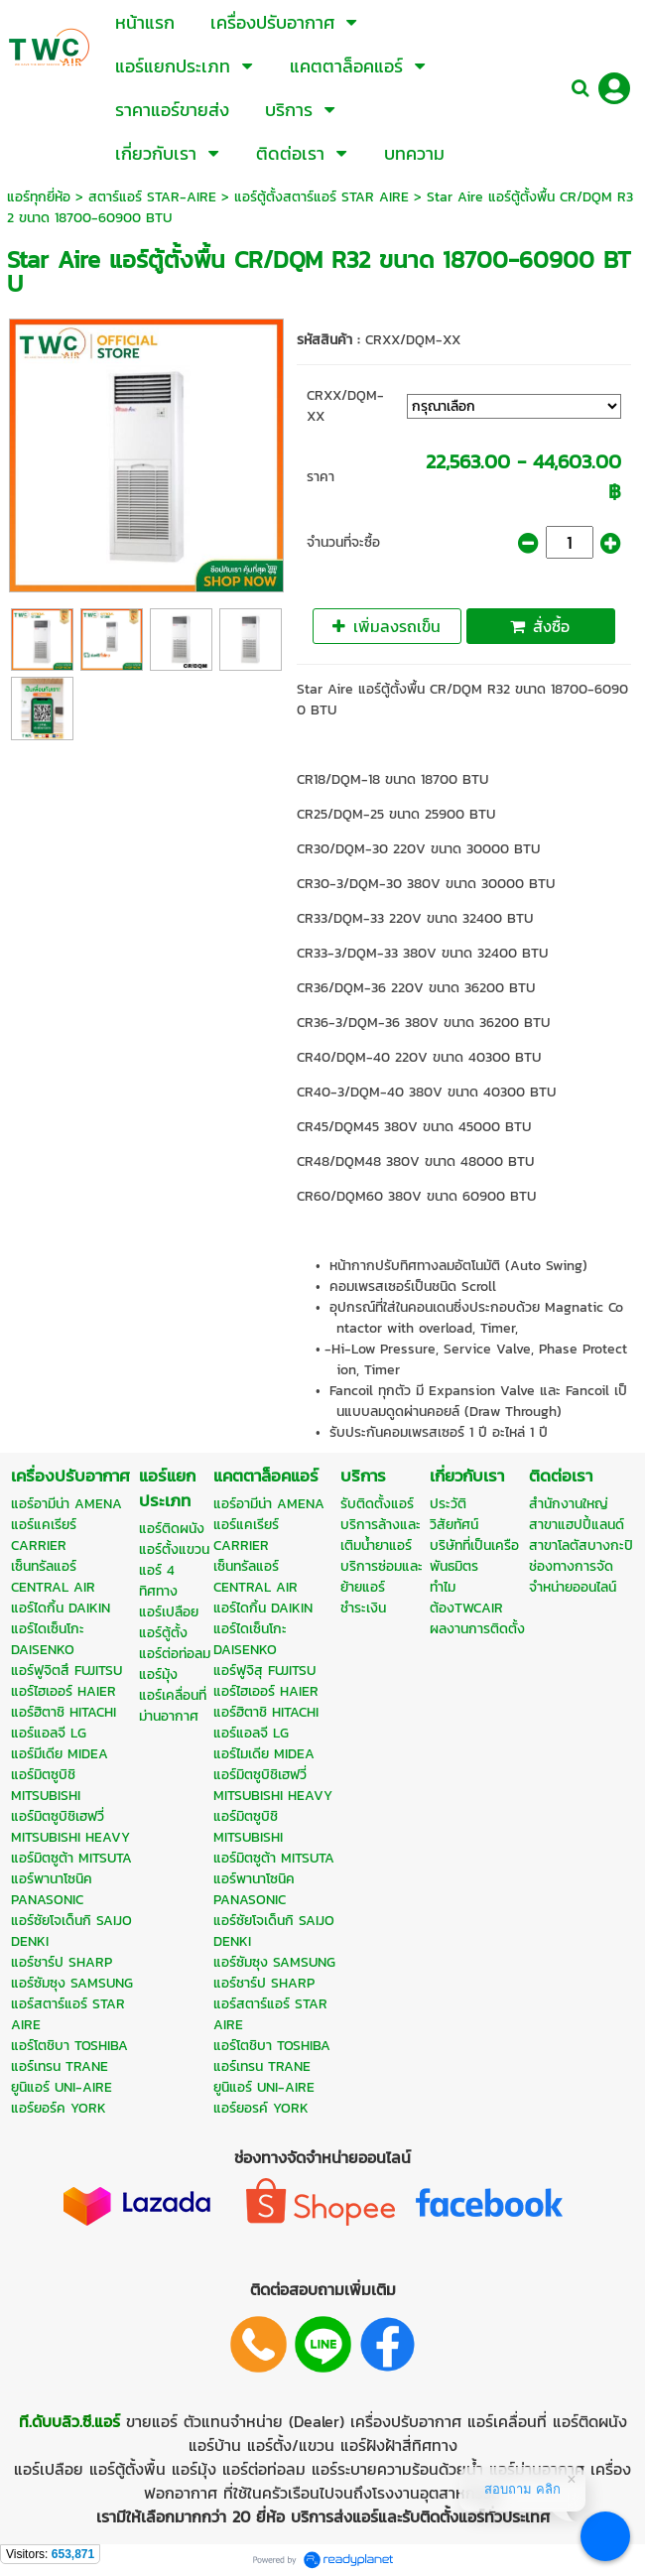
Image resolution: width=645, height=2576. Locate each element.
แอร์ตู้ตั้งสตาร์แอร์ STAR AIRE (321, 197)
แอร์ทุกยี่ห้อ (38, 197)
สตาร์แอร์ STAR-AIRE (152, 197)
